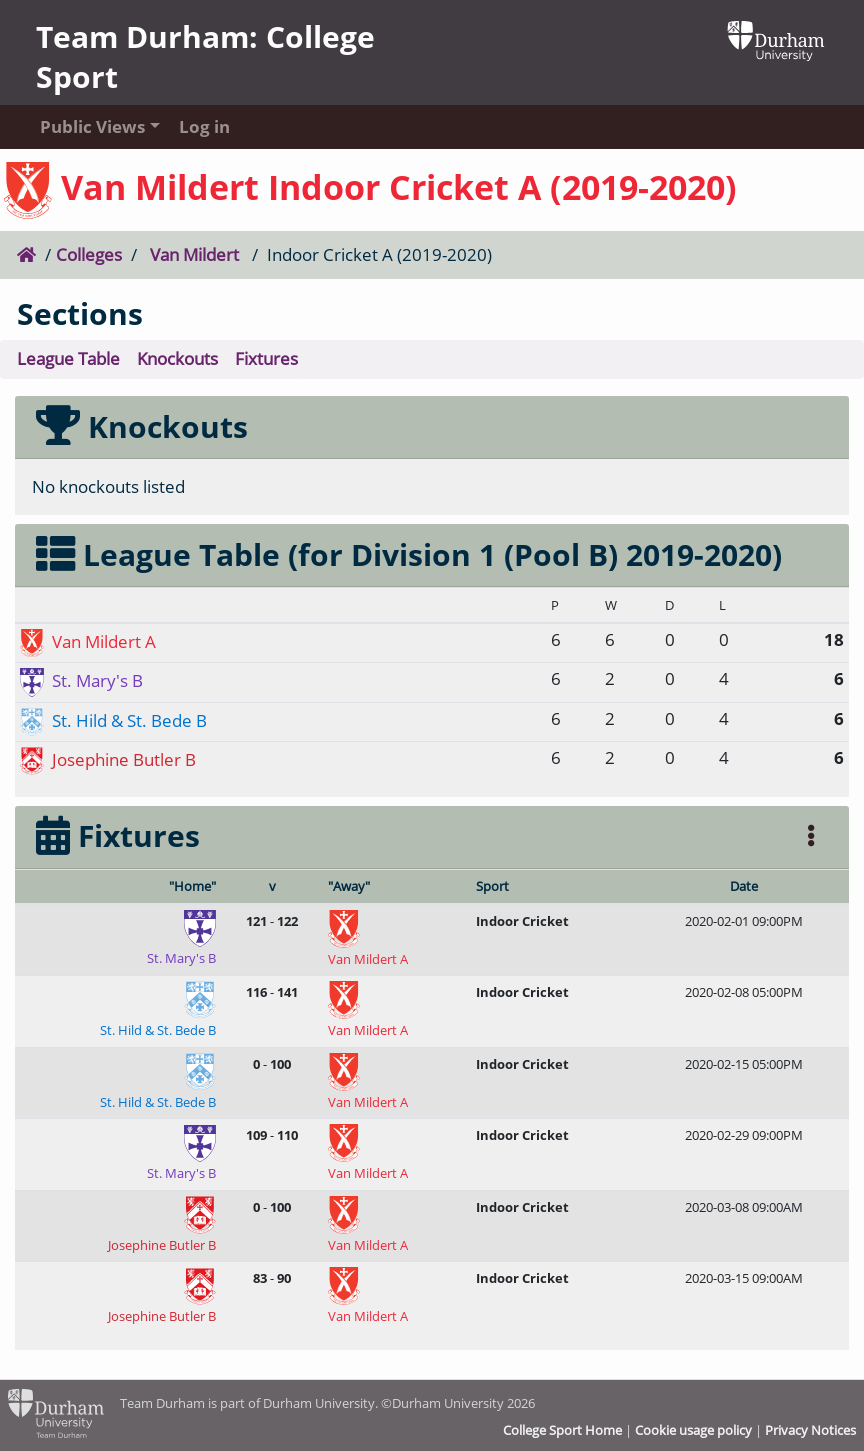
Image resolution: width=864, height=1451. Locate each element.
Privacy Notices (810, 1430)
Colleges (89, 254)
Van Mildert (194, 254)
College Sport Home (562, 1430)
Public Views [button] (90, 126)
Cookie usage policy (693, 1430)
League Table (68, 358)
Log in (204, 126)
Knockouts (177, 358)
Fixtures (266, 358)
